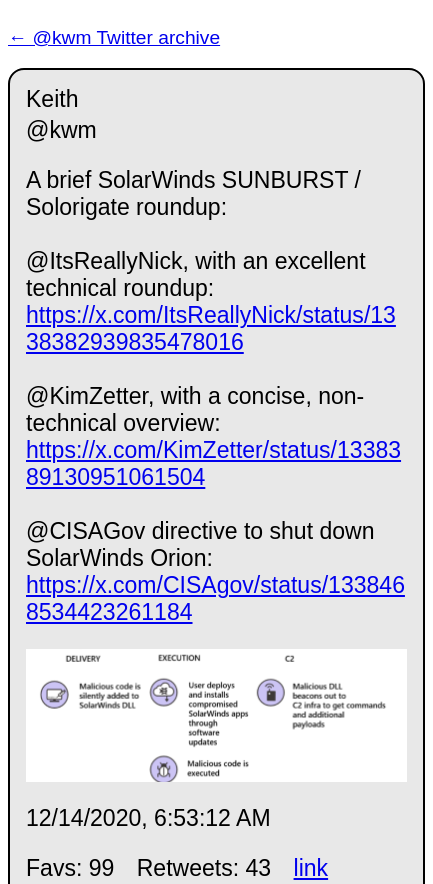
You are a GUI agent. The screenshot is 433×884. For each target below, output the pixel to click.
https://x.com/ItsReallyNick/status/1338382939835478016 (211, 328)
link (311, 868)
